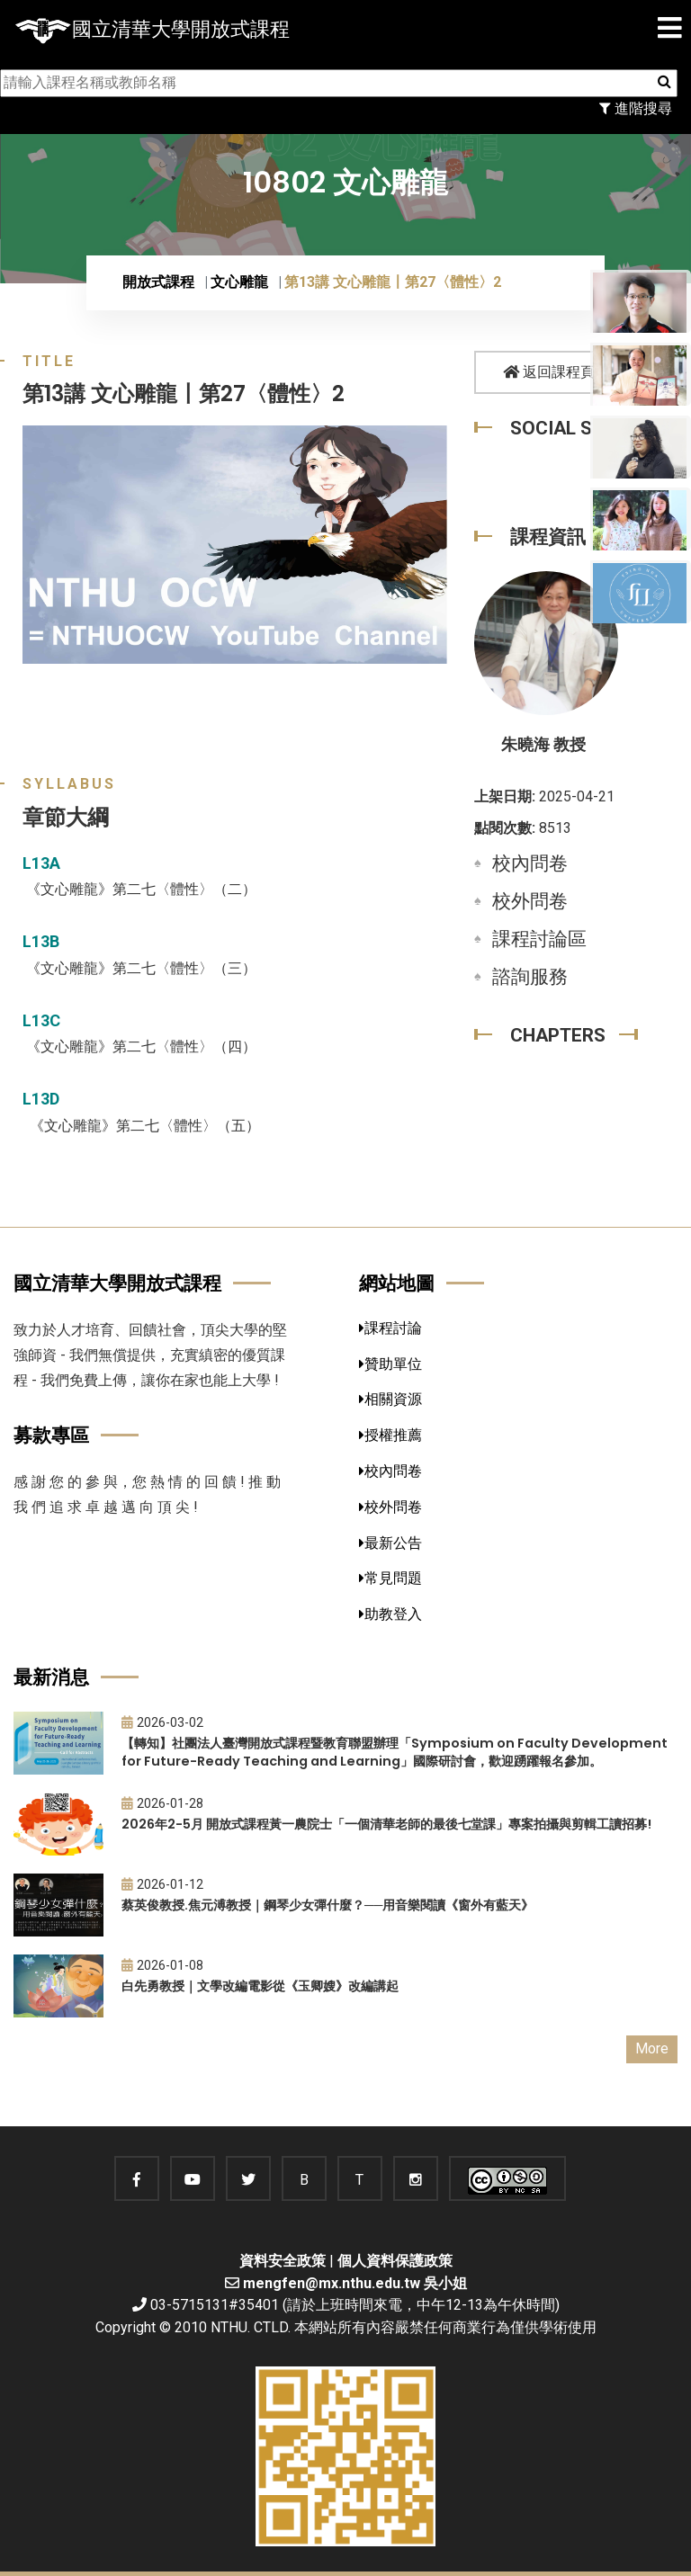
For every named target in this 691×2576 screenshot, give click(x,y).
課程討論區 (539, 939)
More (652, 2048)
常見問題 (390, 1578)
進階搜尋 (635, 108)
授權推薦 (390, 1435)
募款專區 (51, 1435)
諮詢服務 (530, 977)
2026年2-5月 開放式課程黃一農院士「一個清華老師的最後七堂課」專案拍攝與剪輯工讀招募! (386, 1824)
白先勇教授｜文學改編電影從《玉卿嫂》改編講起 (260, 1986)
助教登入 (390, 1614)
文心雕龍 (239, 282)
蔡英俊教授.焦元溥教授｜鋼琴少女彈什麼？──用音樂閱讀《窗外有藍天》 (327, 1905)
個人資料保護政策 (395, 2260)
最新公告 (390, 1543)
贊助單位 (390, 1364)
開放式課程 (158, 282)
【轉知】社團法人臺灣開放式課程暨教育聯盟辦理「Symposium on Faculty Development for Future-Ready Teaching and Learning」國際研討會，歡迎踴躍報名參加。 (394, 1752)
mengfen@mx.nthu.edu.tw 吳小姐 (355, 2283)
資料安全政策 (282, 2260)
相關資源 (390, 1399)
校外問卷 (530, 901)
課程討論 (390, 1328)
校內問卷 (530, 863)
